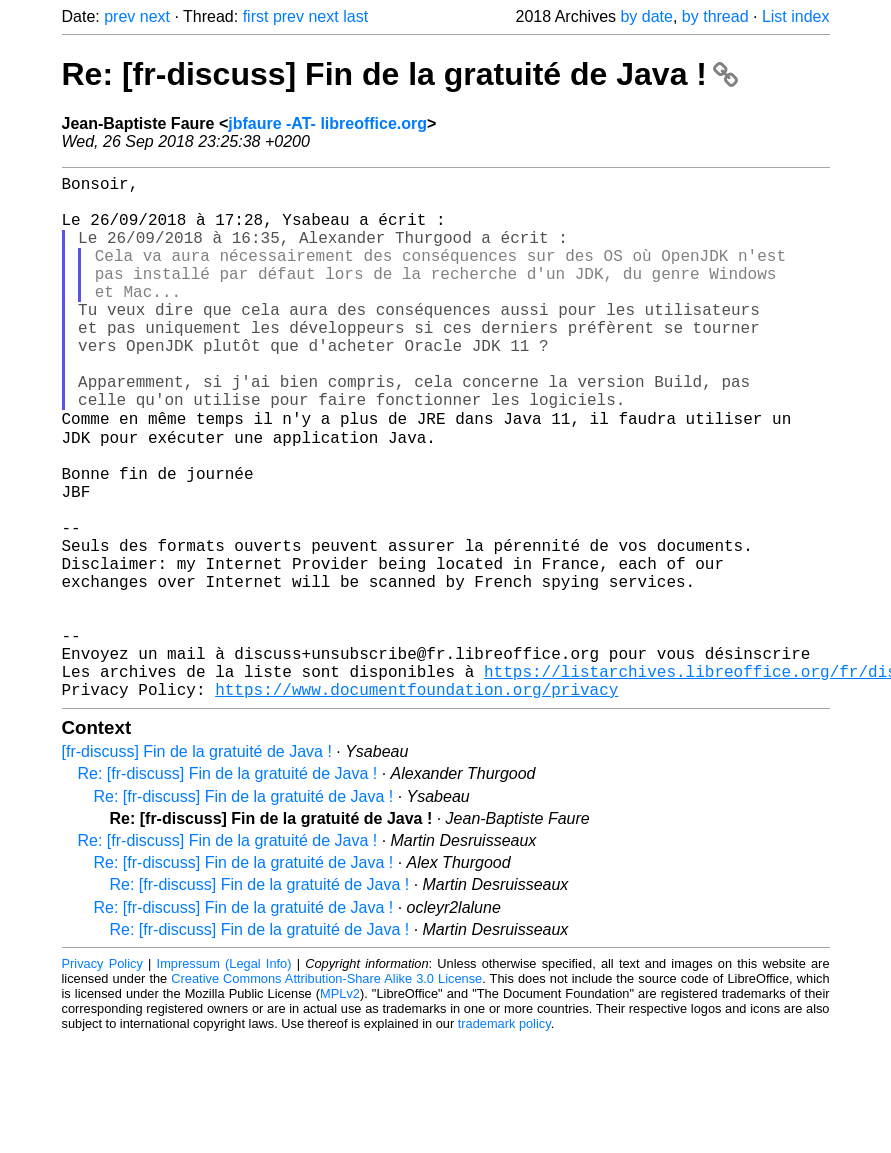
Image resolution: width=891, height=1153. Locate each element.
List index (796, 16)
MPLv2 (340, 1107)
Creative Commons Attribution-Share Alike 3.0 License (326, 1092)
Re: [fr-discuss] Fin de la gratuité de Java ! (400, 74)
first (256, 16)
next (155, 16)
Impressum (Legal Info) (224, 1077)
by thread (715, 16)
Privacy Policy (102, 1077)
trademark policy (504, 1137)
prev (119, 16)
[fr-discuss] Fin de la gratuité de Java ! (197, 865)
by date (646, 16)
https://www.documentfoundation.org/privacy (416, 803)
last (355, 16)
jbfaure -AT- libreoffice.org (327, 123)
